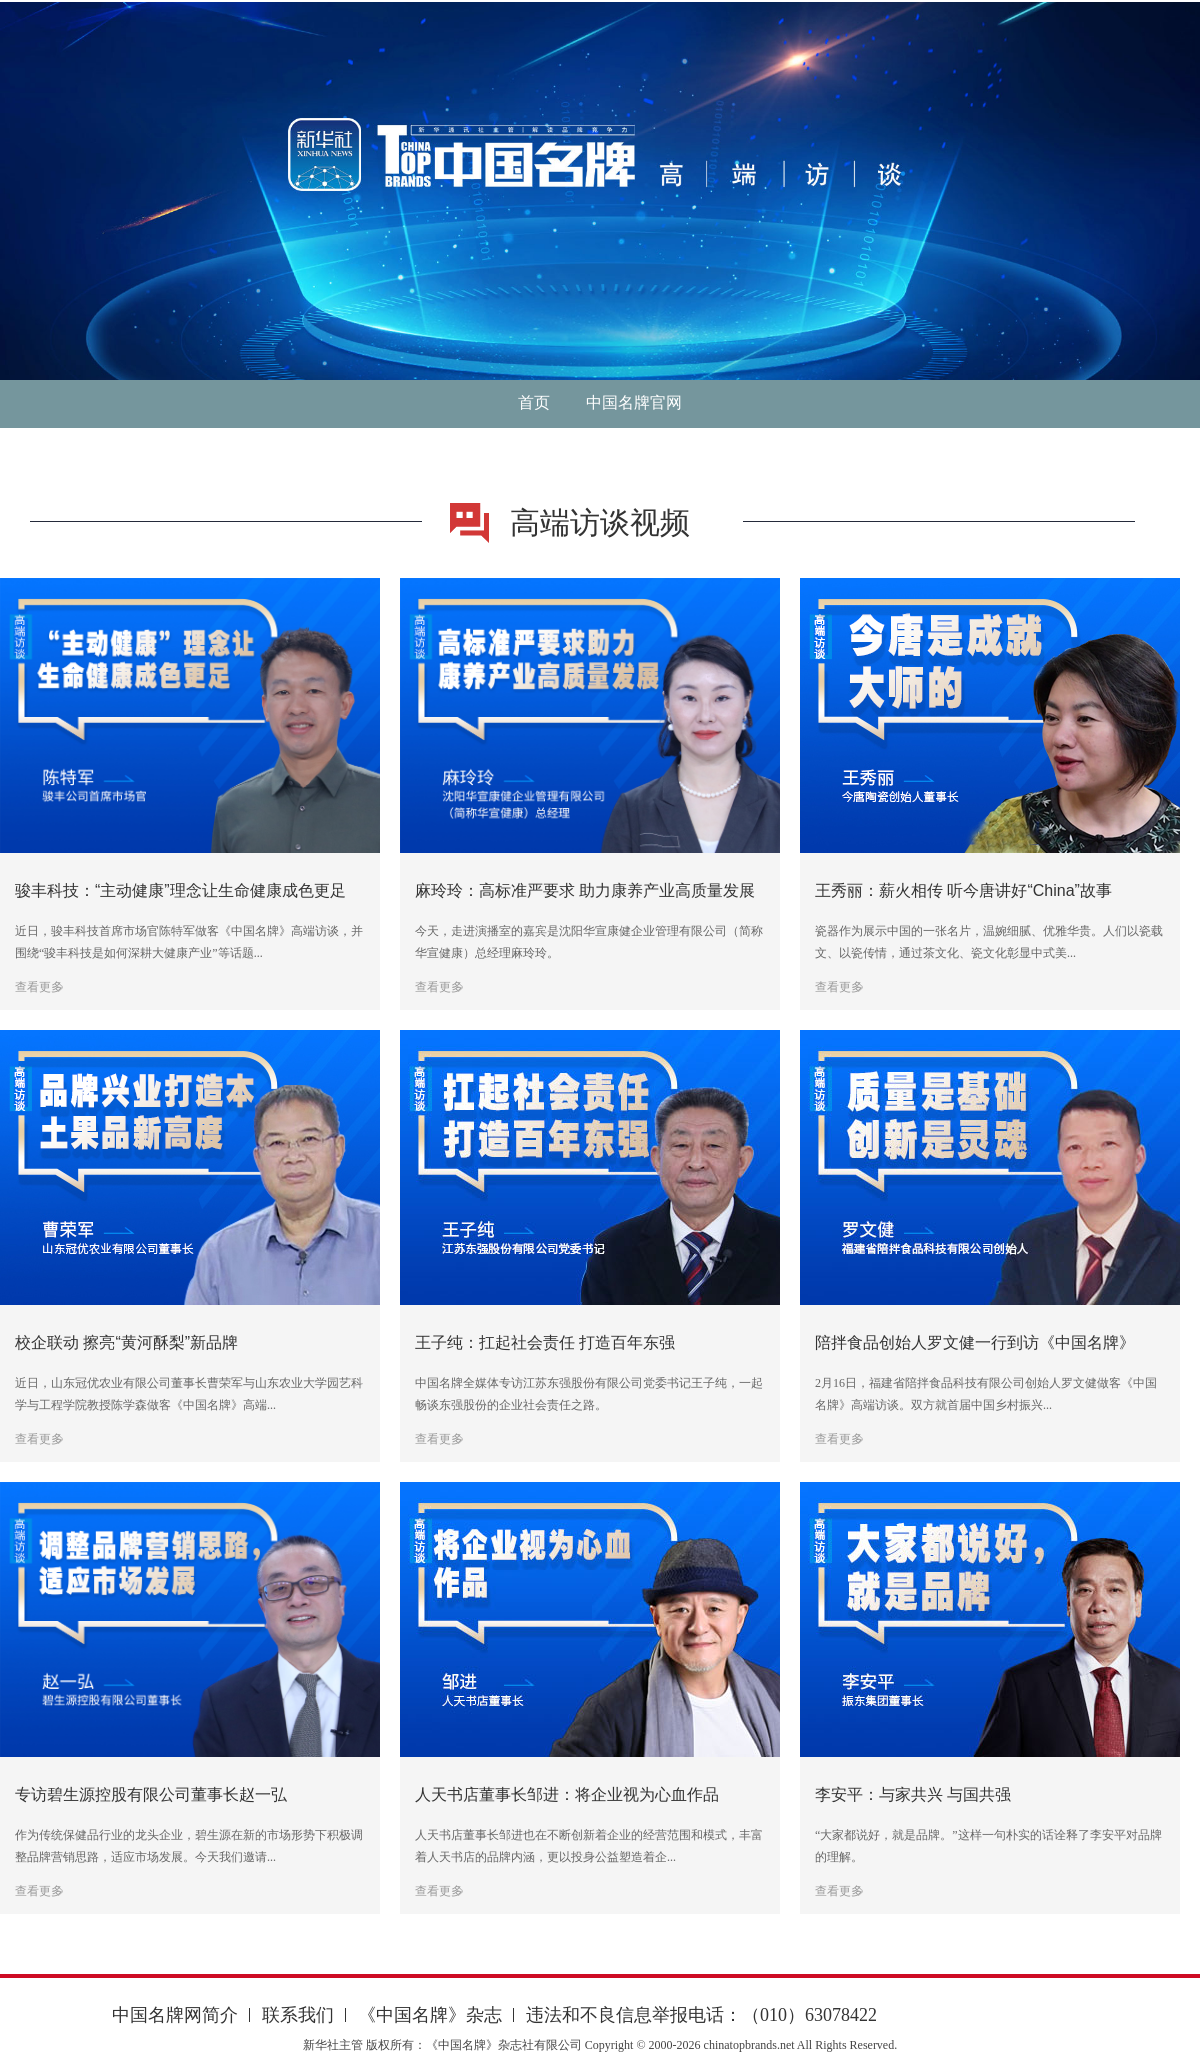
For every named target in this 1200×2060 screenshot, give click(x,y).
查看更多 (39, 987)
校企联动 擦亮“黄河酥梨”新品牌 (126, 1342)
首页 (534, 402)
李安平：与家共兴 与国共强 (913, 1794)
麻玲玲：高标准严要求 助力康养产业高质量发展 (585, 890)
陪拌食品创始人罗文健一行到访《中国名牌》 (975, 1342)
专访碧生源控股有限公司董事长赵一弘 (151, 1794)
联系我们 (298, 2015)
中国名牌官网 (634, 402)
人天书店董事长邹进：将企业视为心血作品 (567, 1794)
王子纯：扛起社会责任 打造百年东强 (545, 1342)
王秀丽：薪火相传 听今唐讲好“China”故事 (963, 890)
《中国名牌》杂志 (430, 2015)
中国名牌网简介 (175, 2015)
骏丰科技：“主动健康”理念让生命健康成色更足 (180, 890)
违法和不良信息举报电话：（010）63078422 (701, 2015)
